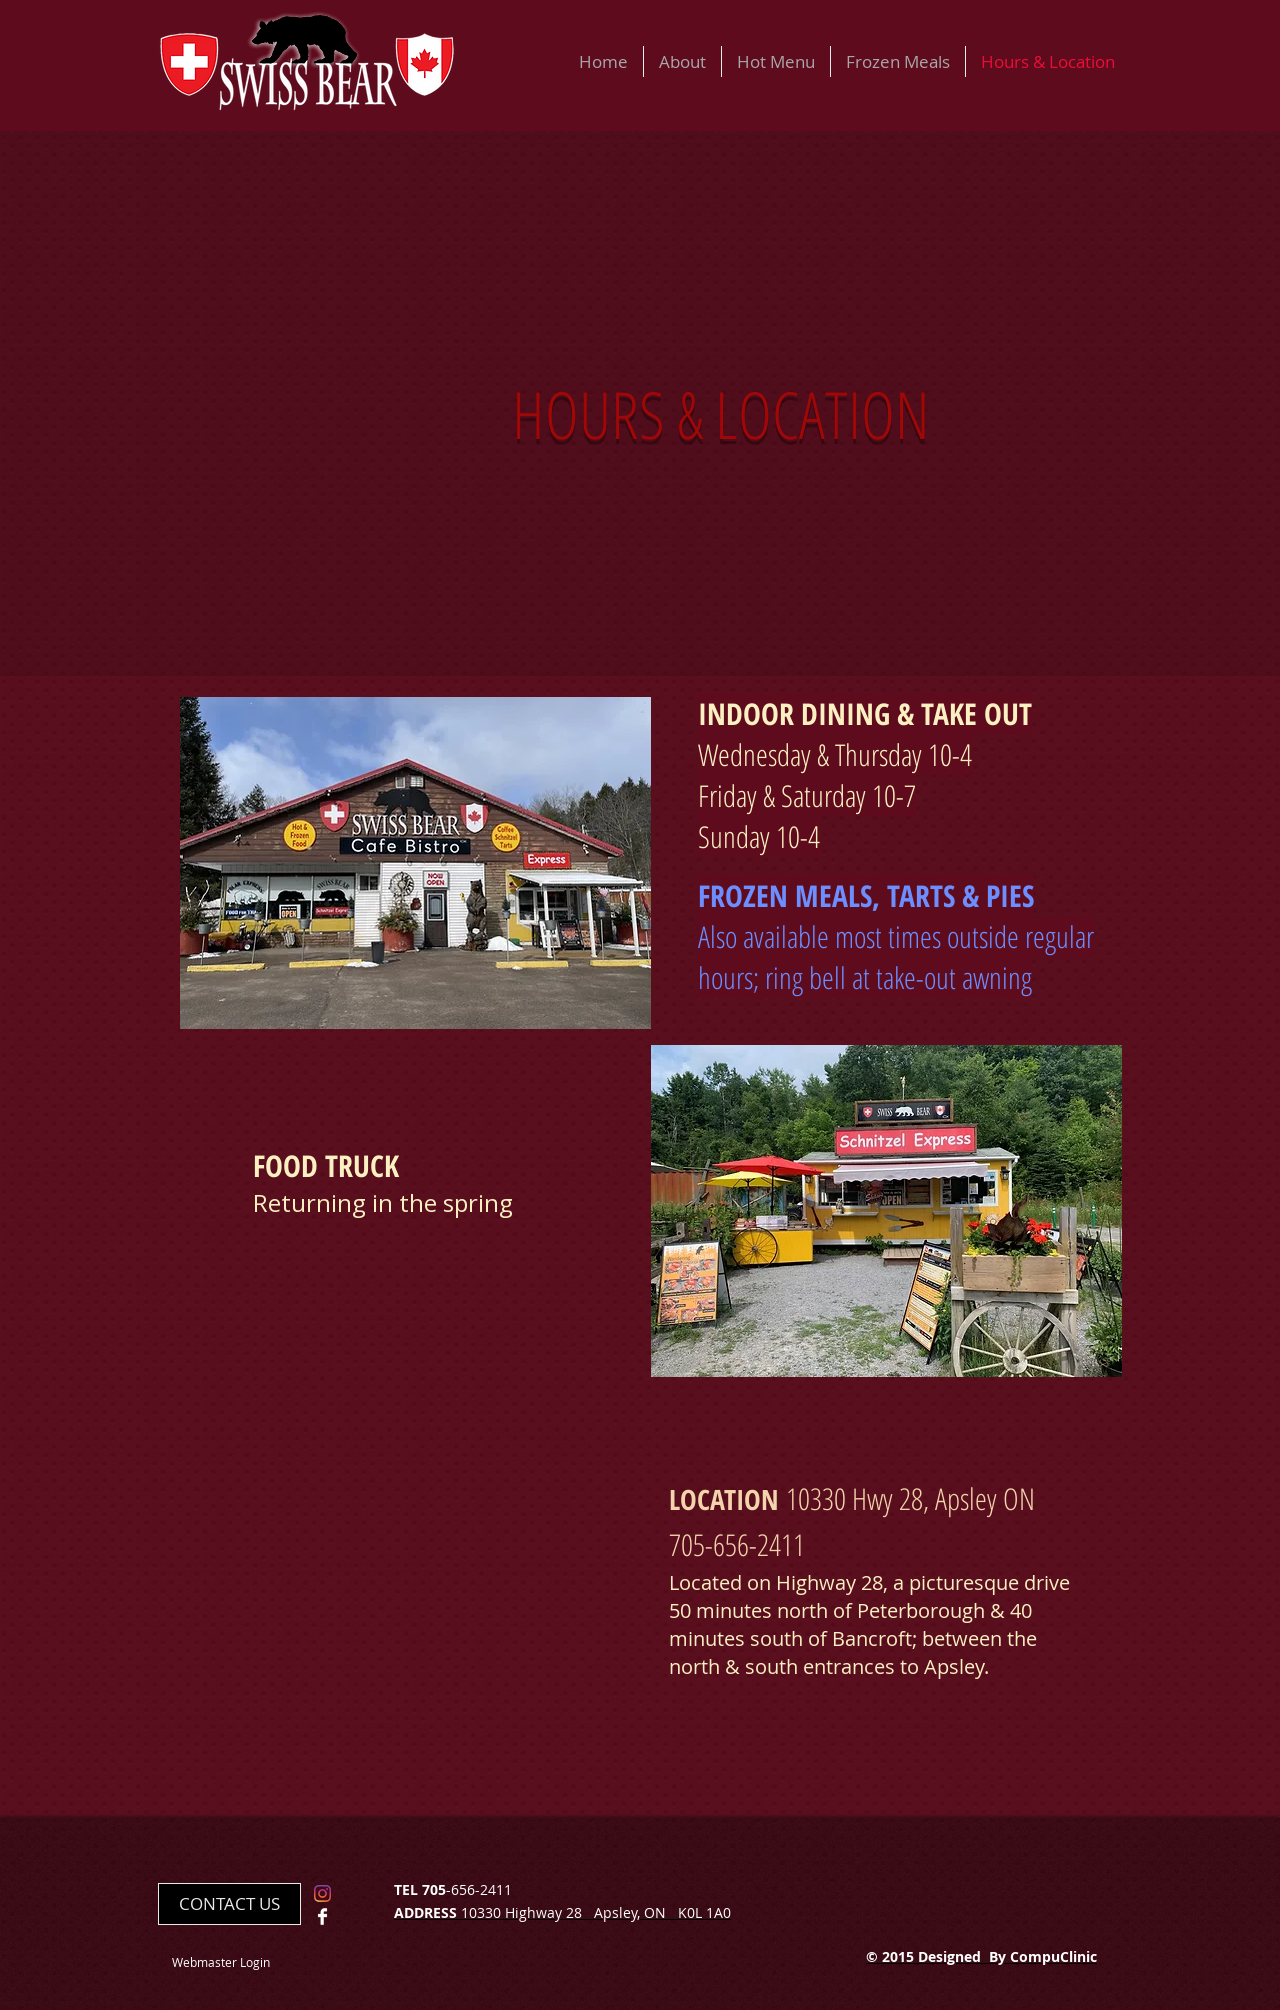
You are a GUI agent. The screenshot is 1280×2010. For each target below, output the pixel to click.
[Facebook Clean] (322, 1916)
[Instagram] (322, 1893)
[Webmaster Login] (220, 1963)
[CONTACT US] (229, 1904)
